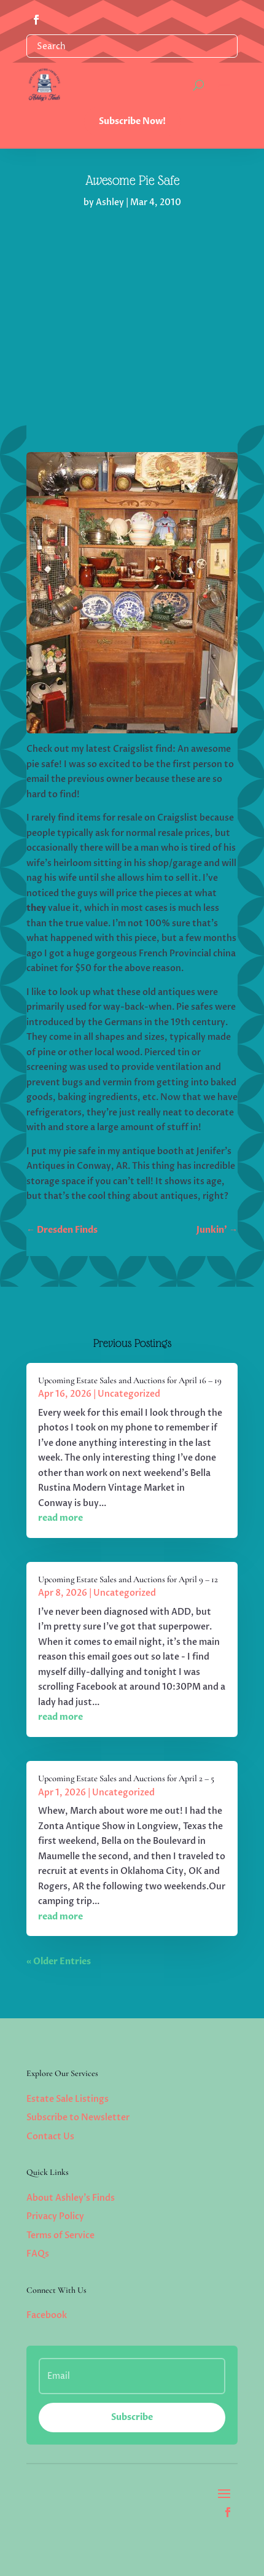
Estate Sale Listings (67, 2099)
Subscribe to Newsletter (78, 2117)
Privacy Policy (55, 2216)
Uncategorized (129, 1394)
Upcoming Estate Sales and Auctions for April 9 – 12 (128, 1579)
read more (60, 1518)
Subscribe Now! (132, 121)
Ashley (110, 202)
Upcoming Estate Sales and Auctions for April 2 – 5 (126, 1778)
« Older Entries (58, 1961)
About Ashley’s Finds (70, 2198)
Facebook (46, 2315)
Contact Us (50, 2136)
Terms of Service (60, 2235)
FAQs (37, 2254)
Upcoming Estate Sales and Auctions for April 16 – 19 (130, 1380)
